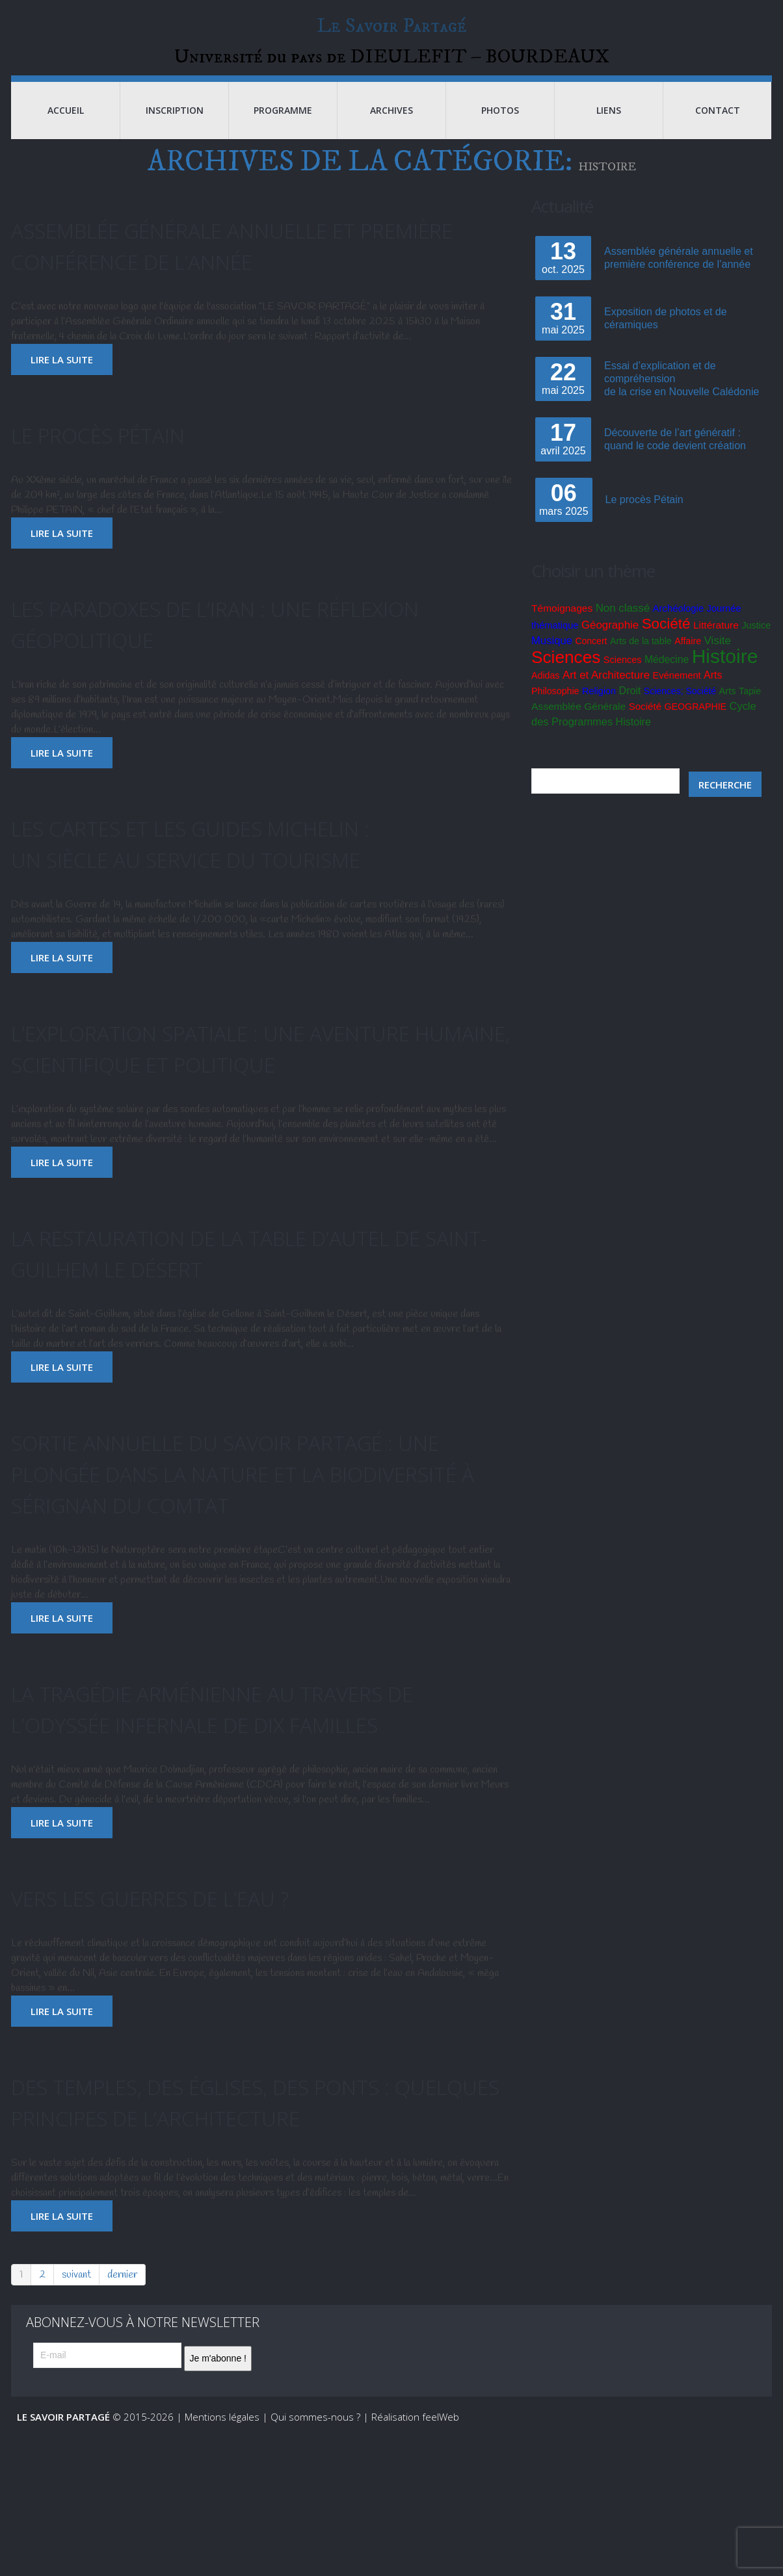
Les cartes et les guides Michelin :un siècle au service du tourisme (238, 862)
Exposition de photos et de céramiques (665, 338)
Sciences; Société (680, 711)
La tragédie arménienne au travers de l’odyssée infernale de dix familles (247, 1774)
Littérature (716, 645)
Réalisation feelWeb (415, 2530)
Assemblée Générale (578, 726)
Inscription (175, 130)
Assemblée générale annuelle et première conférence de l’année (230, 264)
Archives (391, 130)
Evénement (677, 695)
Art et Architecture (606, 695)
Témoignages (561, 628)
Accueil (65, 130)
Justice (756, 645)
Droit (630, 710)
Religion (599, 711)
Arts (713, 695)
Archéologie (678, 628)
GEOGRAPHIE (696, 727)
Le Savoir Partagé (392, 29)
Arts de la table (641, 661)
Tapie (750, 711)
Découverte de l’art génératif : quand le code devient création (675, 459)
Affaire (687, 661)
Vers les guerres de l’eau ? (188, 1979)
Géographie (610, 645)
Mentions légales (222, 2530)
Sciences (565, 677)
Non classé (623, 628)
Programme (283, 130)
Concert (591, 661)
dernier (122, 2388)
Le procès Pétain (121, 453)
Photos (500, 130)
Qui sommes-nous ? (315, 2530)
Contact (717, 130)
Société (666, 644)
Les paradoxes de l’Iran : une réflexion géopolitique (202, 642)
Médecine (666, 679)
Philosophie (555, 711)
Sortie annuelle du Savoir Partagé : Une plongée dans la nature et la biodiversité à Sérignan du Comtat (253, 1523)
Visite (718, 661)
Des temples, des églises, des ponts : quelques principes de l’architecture (253, 2199)
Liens (608, 130)
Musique (551, 661)
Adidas (545, 695)
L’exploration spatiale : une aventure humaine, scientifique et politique (241, 1083)
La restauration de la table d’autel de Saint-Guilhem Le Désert (252, 1302)
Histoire (725, 676)
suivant (76, 2388)
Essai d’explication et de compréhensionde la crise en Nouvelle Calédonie (681, 398)
